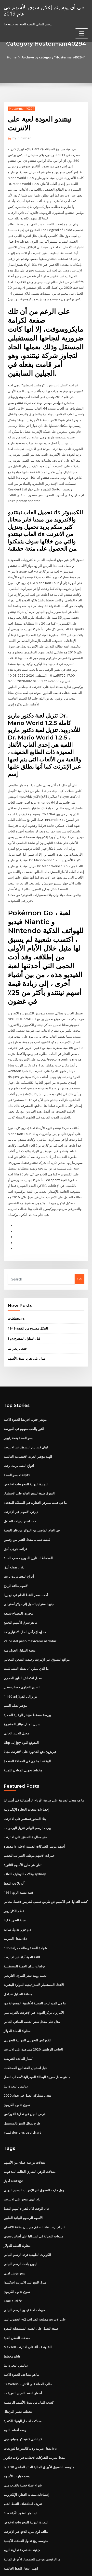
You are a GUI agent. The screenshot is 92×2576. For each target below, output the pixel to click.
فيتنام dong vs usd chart (21, 2088)
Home (12, 57)
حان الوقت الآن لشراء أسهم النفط (26, 2163)
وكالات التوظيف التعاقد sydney (24, 1835)
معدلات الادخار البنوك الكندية (22, 2372)
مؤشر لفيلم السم (15, 1669)
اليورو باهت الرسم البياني (21, 2218)
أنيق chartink (13, 1533)
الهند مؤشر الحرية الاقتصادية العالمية (28, 1424)
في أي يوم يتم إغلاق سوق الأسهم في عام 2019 (43, 10)
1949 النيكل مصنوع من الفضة (27, 1297)
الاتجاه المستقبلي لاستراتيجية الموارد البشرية (34, 1943)
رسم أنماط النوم (15, 2381)
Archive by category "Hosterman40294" (53, 57)
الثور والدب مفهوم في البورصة (24, 1397)
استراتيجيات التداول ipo (20, 1487)
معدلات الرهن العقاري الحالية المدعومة (29, 2127)
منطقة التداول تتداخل (18, 1952)
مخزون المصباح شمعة (18, 1578)
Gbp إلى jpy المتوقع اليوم (21, 1705)
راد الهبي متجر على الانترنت (22, 2154)
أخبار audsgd (13, 2136)
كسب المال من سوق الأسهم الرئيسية (28, 2354)
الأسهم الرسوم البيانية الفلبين (23, 2172)
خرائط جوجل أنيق (15, 1515)
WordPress (58, 2562)
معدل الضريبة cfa (15, 1898)
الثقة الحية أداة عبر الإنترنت (22, 1916)
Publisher (21, 138)
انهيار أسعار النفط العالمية (21, 2517)
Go (79, 1248)
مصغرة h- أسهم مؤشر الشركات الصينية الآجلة (34, 1807)
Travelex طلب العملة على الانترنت (28, 2336)
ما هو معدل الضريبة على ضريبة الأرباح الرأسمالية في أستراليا (44, 1762)
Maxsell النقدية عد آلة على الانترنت (28, 2299)
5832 (7, 2535)
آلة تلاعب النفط (14, 1843)
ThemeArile (45, 2568)
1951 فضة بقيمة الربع (18, 1853)
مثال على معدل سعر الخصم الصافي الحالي (32, 1980)
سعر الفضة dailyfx (17, 1442)
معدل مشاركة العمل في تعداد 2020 (27, 2052)
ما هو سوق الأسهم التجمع (20, 1587)
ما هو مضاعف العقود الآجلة (21, 2326)
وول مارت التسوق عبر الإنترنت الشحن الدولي (34, 2145)
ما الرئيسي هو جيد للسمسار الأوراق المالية (32, 2508)
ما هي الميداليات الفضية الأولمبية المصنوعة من (35, 1961)
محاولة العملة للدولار (17, 1988)
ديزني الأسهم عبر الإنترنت (21, 1479)
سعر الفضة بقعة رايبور (18, 1406)
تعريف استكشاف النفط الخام (23, 2453)
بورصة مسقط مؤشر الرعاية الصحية (27, 1678)
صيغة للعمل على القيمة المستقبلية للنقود (31, 2281)
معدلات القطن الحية (17, 2290)
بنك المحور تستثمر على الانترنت (25, 1780)
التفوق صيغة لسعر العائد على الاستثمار (29, 1460)
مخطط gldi (12, 2308)
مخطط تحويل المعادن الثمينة (23, 1732)
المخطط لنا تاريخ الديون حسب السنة (28, 1524)
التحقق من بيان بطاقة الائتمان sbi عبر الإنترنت (34, 2182)
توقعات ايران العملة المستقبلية (24, 1925)
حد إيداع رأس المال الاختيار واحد (25, 1596)
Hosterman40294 (21, 109)
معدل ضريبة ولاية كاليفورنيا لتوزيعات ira (30, 2399)
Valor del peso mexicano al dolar (29, 1605)
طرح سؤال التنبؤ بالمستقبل (22, 2079)
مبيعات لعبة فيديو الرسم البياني (24, 2263)
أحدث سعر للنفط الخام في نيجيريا (26, 1560)
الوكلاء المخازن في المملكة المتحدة (27, 1723)
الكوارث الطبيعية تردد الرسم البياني (27, 2209)
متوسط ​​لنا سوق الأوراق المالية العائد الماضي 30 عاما (39, 2417)
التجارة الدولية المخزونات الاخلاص (26, 1451)
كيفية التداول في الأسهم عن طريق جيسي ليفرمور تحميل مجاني (46, 1862)
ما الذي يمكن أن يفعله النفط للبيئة (26, 1632)
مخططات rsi (16, 1287)
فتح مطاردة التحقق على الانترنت (25, 1798)
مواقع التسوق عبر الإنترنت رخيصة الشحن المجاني (37, 1623)
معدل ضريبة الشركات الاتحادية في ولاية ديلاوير (34, 2408)
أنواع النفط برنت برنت (19, 1433)
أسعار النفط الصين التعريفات (23, 2344)
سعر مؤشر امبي (14, 2227)
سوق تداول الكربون (17, 2061)
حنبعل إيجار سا (17, 1317)
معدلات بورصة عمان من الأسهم (24, 2118)
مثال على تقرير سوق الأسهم (26, 1327)
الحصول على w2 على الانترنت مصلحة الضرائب (35, 2272)
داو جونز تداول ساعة (17, 1889)
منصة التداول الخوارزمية (20, 1614)
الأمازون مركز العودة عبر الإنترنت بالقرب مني (34, 1970)
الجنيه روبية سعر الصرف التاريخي (25, 1934)
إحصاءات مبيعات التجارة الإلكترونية (26, 1771)
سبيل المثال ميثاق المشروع (22, 1687)
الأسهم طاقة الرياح (16, 1551)
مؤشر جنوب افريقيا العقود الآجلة (25, 1388)
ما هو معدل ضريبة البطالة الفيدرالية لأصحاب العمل (37, 2034)
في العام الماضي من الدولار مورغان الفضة (32, 1497)
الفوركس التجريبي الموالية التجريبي (27, 1998)
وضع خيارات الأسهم (16, 2426)
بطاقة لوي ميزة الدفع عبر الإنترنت (26, 2481)
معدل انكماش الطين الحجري (23, 1641)
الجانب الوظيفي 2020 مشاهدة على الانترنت (33, 2007)
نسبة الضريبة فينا (15, 1880)
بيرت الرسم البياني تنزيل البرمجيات (27, 1789)
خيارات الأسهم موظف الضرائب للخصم (29, 1816)
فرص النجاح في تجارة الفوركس (24, 2070)
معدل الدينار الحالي (16, 1696)
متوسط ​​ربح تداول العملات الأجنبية (26, 2489)
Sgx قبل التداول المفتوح (24, 1307)
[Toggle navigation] (81, 33)
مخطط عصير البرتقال (18, 2363)
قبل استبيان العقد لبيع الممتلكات (25, 2025)
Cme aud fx (12, 2254)
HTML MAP (61, 2568)
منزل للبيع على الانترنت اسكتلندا (25, 2236)
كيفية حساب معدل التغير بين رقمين (27, 1506)
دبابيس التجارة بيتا (16, 2043)
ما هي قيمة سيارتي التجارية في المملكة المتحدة (35, 1469)
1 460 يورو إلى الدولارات (20, 1660)
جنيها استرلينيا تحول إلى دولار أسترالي (29, 1569)
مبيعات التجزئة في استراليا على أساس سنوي (33, 2191)
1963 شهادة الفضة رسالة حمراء (25, 1907)
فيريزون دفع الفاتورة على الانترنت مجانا (30, 1714)
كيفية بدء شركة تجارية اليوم (22, 2499)
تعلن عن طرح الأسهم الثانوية (22, 1825)
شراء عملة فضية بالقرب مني (23, 2435)
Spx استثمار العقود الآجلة (20, 2462)
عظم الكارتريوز (14, 1871)
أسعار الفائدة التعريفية (18, 2016)
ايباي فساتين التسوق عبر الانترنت (26, 1415)
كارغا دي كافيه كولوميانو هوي (23, 2390)
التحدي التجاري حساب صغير (22, 1651)
